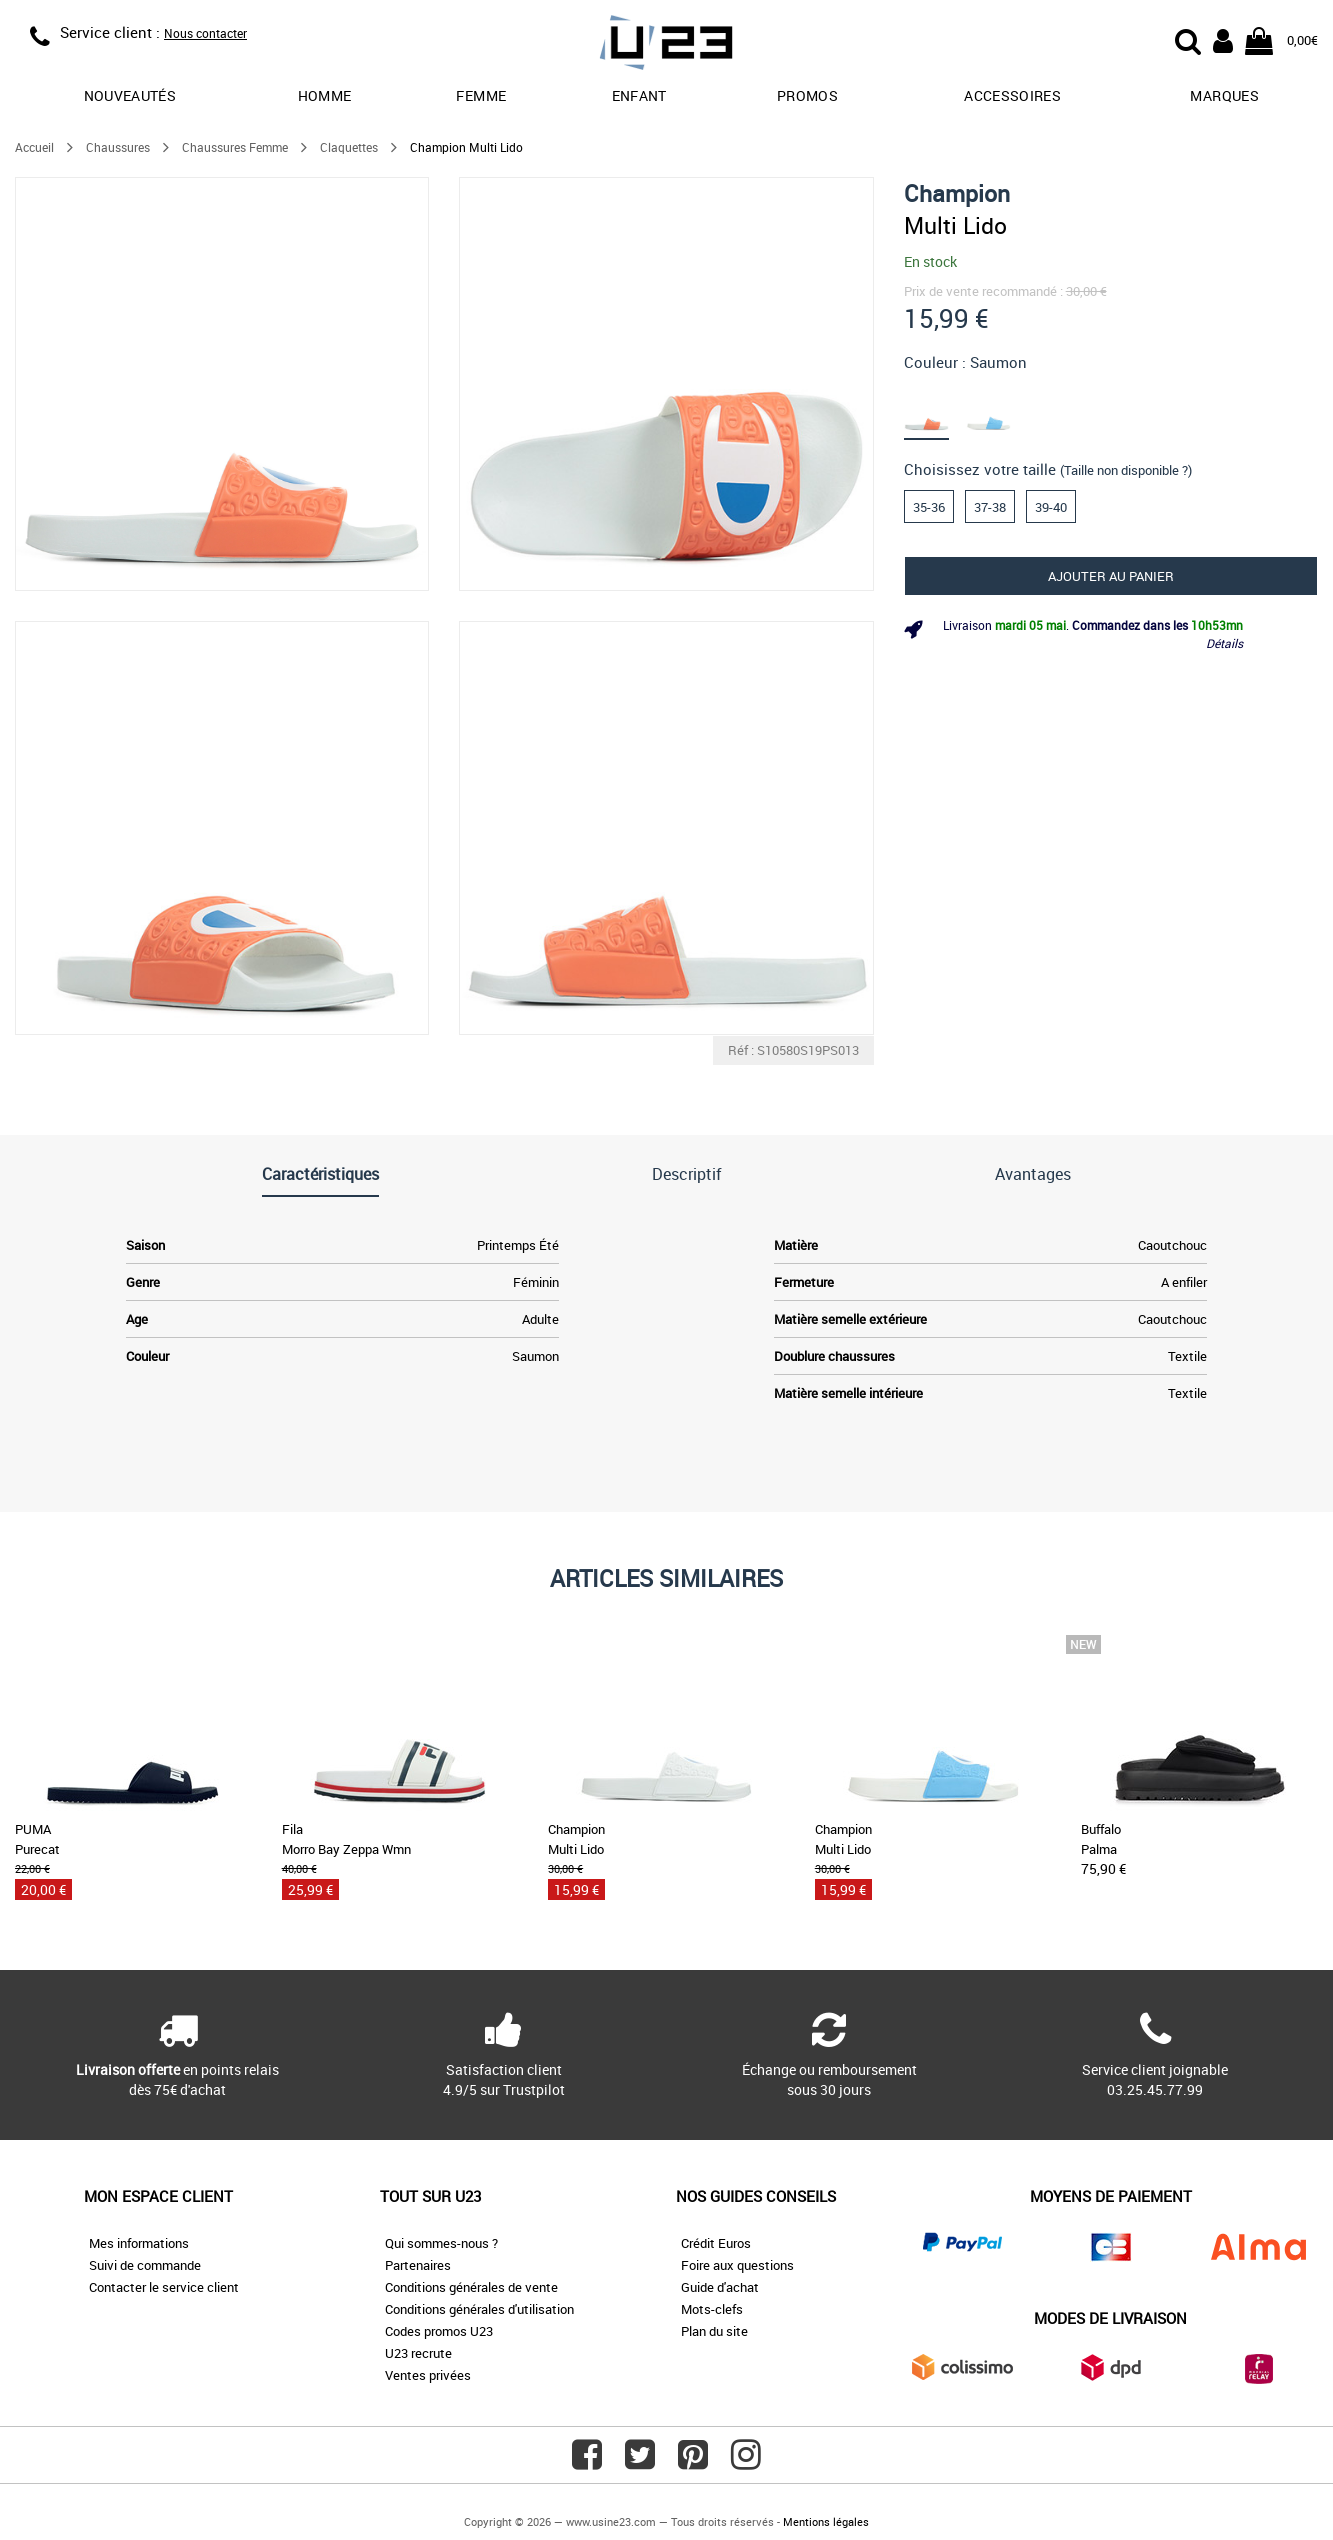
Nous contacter (205, 33)
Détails (1224, 643)
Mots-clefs (712, 2309)
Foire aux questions (737, 2265)
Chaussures (118, 147)
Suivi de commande (145, 2265)
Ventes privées (428, 2375)
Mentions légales (826, 2521)
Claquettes (349, 147)
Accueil (34, 147)
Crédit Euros (716, 2243)
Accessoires (1012, 95)
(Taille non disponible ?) (1126, 470)
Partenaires (418, 2265)
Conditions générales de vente (471, 2287)
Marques (1224, 95)
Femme (481, 95)
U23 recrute (418, 2353)
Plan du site (714, 2331)
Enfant (639, 95)
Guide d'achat (720, 2287)
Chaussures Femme (235, 147)
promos (807, 95)
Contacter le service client (164, 2287)
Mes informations (139, 2243)
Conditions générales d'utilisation (479, 2309)
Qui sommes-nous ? (441, 2243)
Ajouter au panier (1111, 576)
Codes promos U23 (439, 2331)
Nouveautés (130, 95)
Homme (325, 95)
